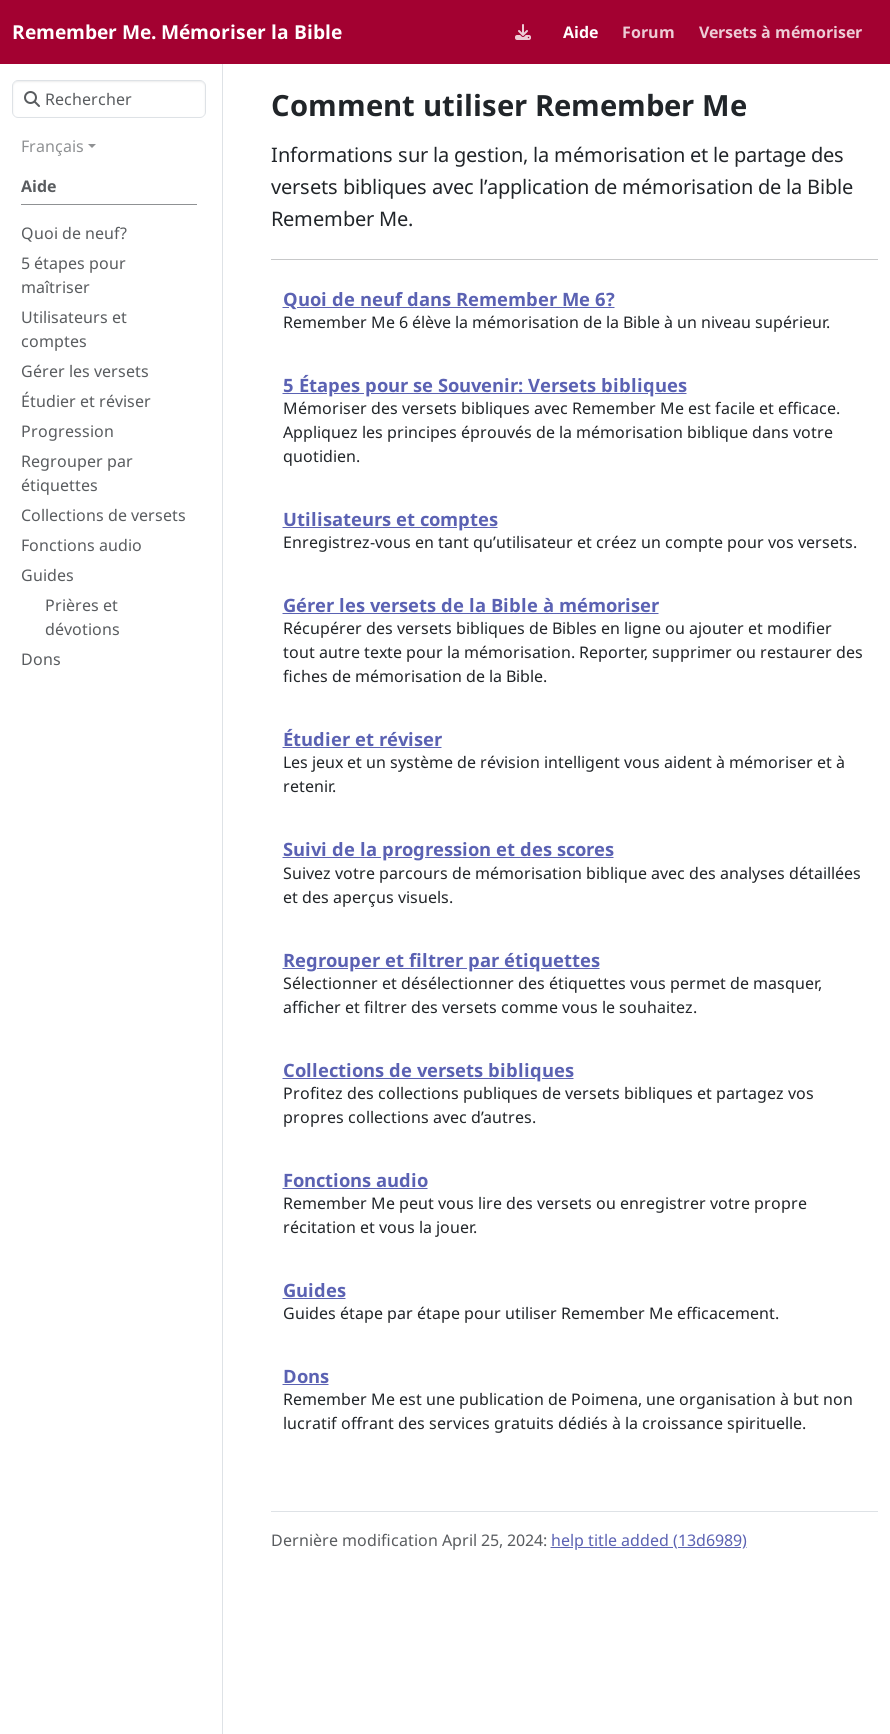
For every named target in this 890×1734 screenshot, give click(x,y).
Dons (306, 1375)
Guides (314, 1289)
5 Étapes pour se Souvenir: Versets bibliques (485, 384)
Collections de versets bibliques (428, 1069)
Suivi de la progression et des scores (448, 848)
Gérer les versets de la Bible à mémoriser (471, 604)
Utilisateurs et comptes (390, 518)
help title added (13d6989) (649, 1540)
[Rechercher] (109, 99)
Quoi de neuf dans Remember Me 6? (449, 298)
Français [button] (52, 146)
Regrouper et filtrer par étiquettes (441, 959)
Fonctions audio (355, 1179)
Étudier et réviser (362, 738)
